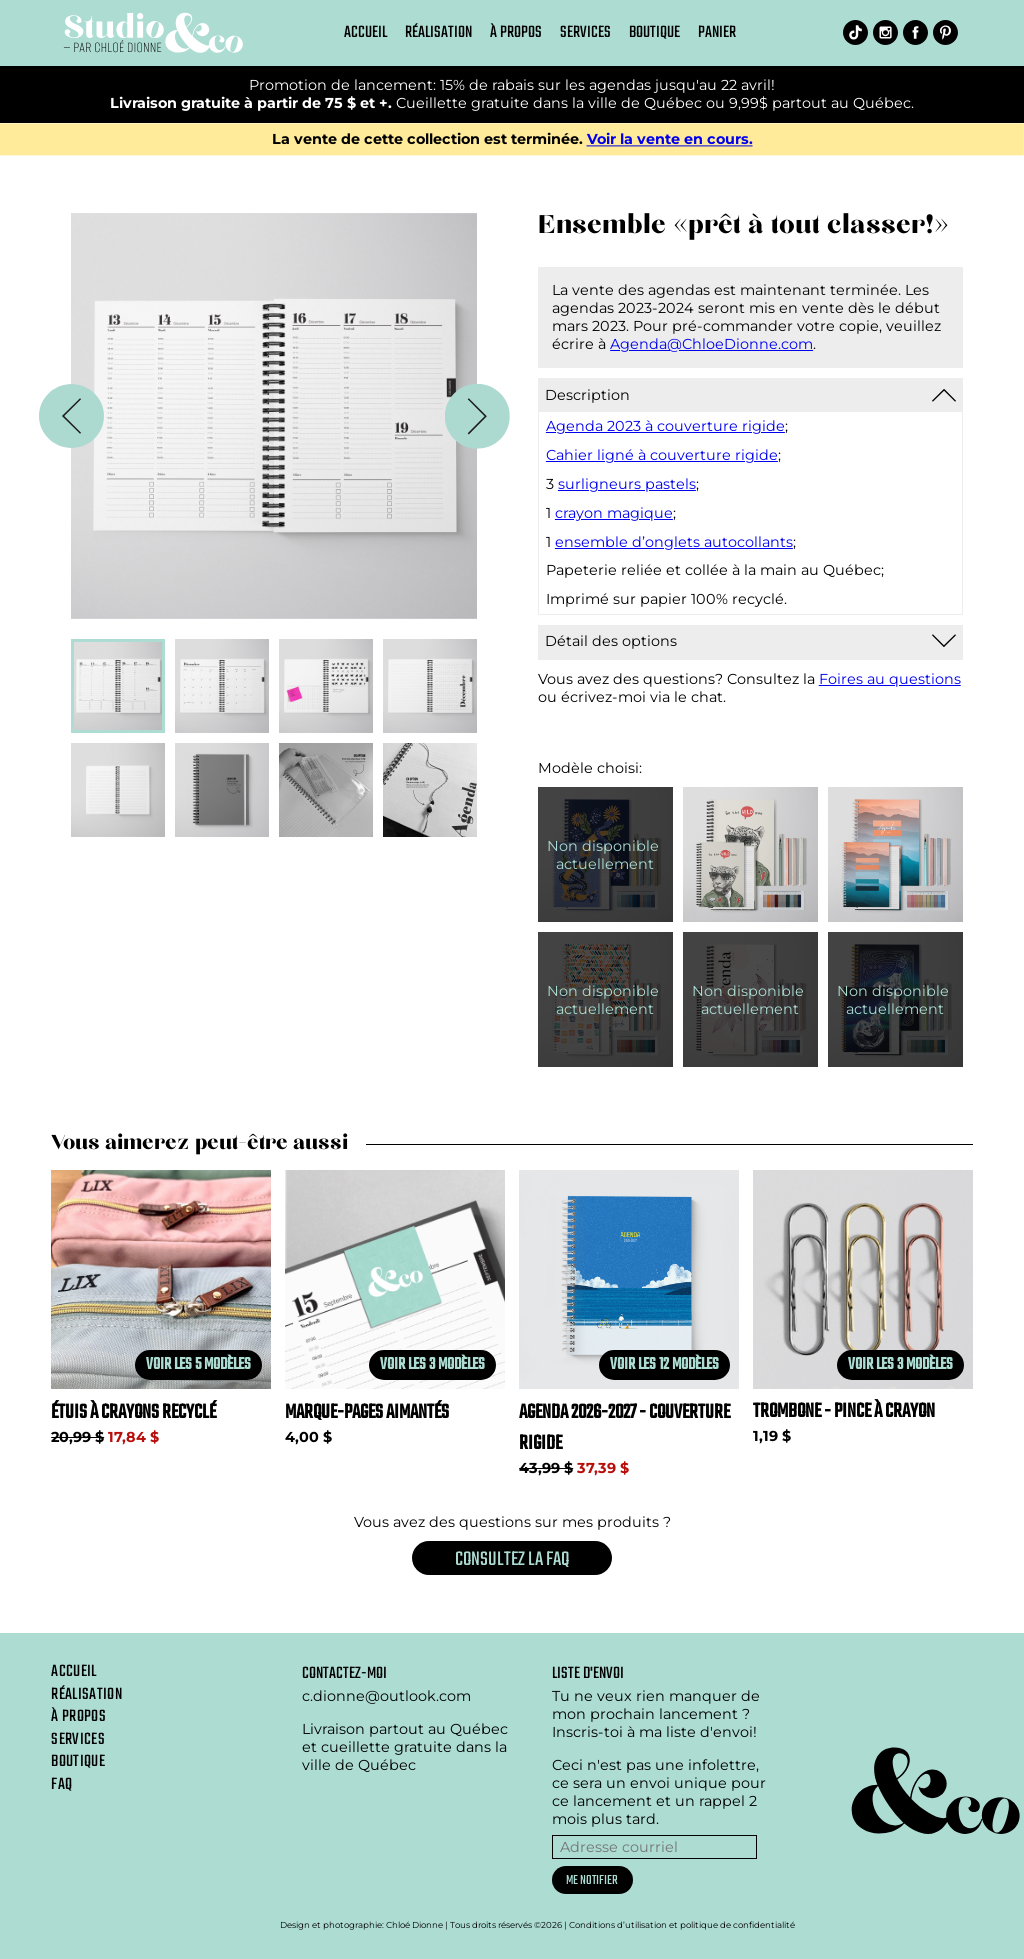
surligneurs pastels (627, 484)
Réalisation (438, 33)
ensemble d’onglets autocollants (674, 542)
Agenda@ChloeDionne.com (711, 344)
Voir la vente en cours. (670, 139)
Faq (61, 1785)
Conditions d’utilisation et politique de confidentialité (682, 1925)
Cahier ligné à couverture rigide (662, 455)
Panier (717, 33)
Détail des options (611, 641)
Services (585, 33)
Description (587, 395)
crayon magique (614, 513)
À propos (516, 33)
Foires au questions (890, 679)
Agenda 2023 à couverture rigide (665, 426)
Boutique (654, 33)
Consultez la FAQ (512, 1559)
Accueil (365, 33)
